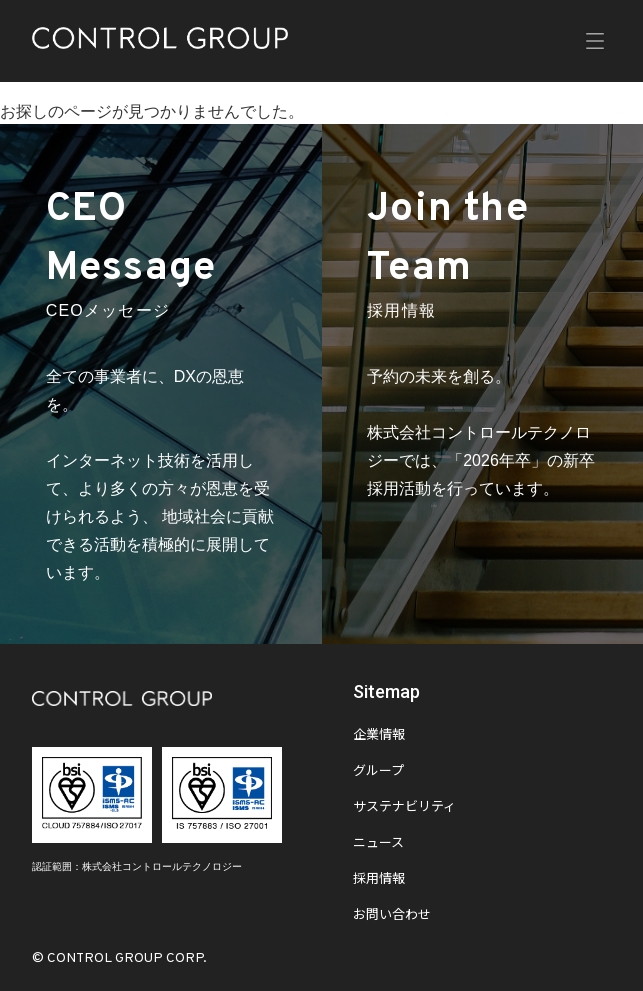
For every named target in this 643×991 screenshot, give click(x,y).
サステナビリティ (404, 808)
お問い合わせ (392, 916)
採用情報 (379, 880)
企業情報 (379, 736)
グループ (378, 772)
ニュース (378, 844)
